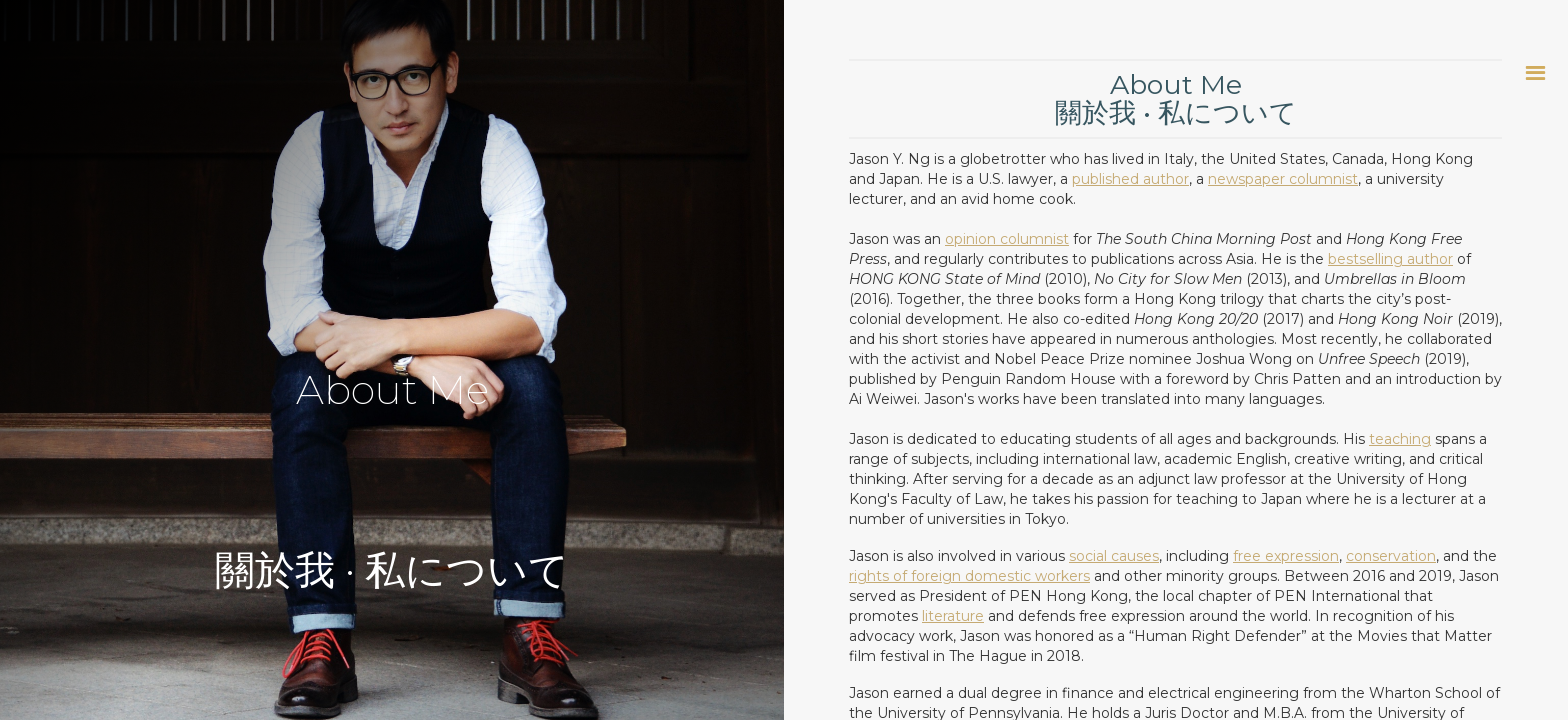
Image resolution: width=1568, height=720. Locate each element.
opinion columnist (1007, 239)
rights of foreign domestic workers (969, 576)
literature (953, 616)
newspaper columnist (1283, 179)
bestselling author (1390, 259)
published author (1130, 179)
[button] (1535, 72)
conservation (1391, 556)
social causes (1114, 556)
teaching (1400, 439)
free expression (1286, 556)
